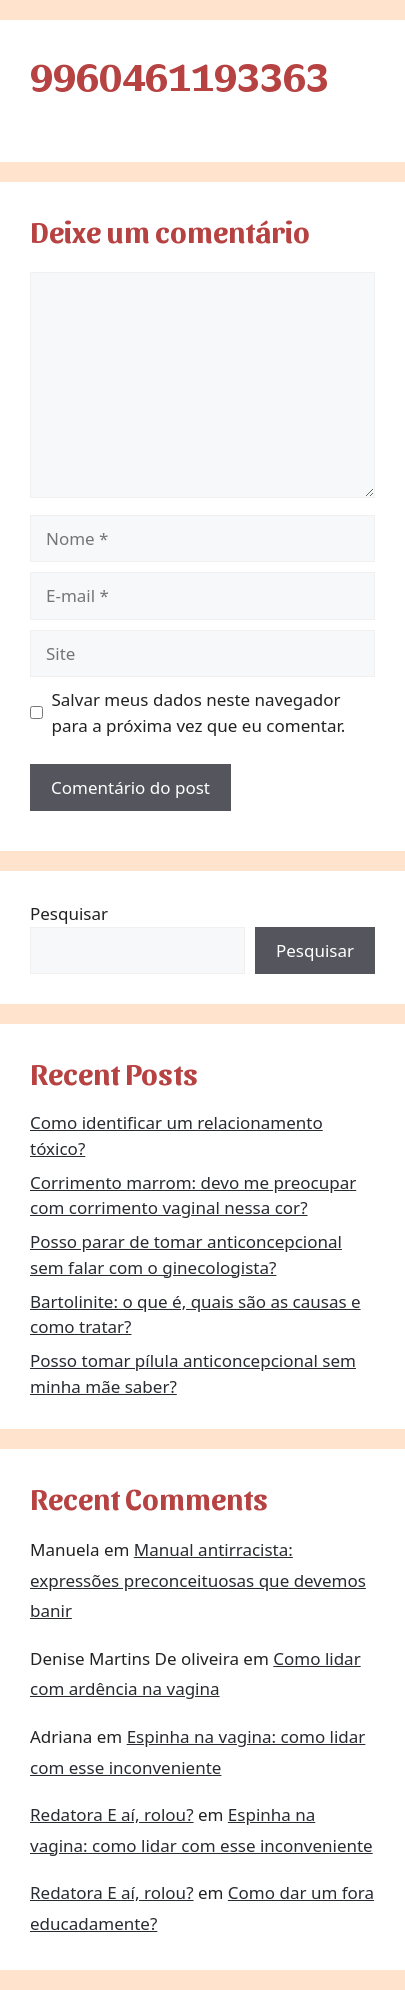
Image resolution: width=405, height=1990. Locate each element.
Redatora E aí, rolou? (112, 1814)
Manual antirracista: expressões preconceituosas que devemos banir (198, 1580)
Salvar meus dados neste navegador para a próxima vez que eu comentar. (199, 712)
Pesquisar (69, 913)
